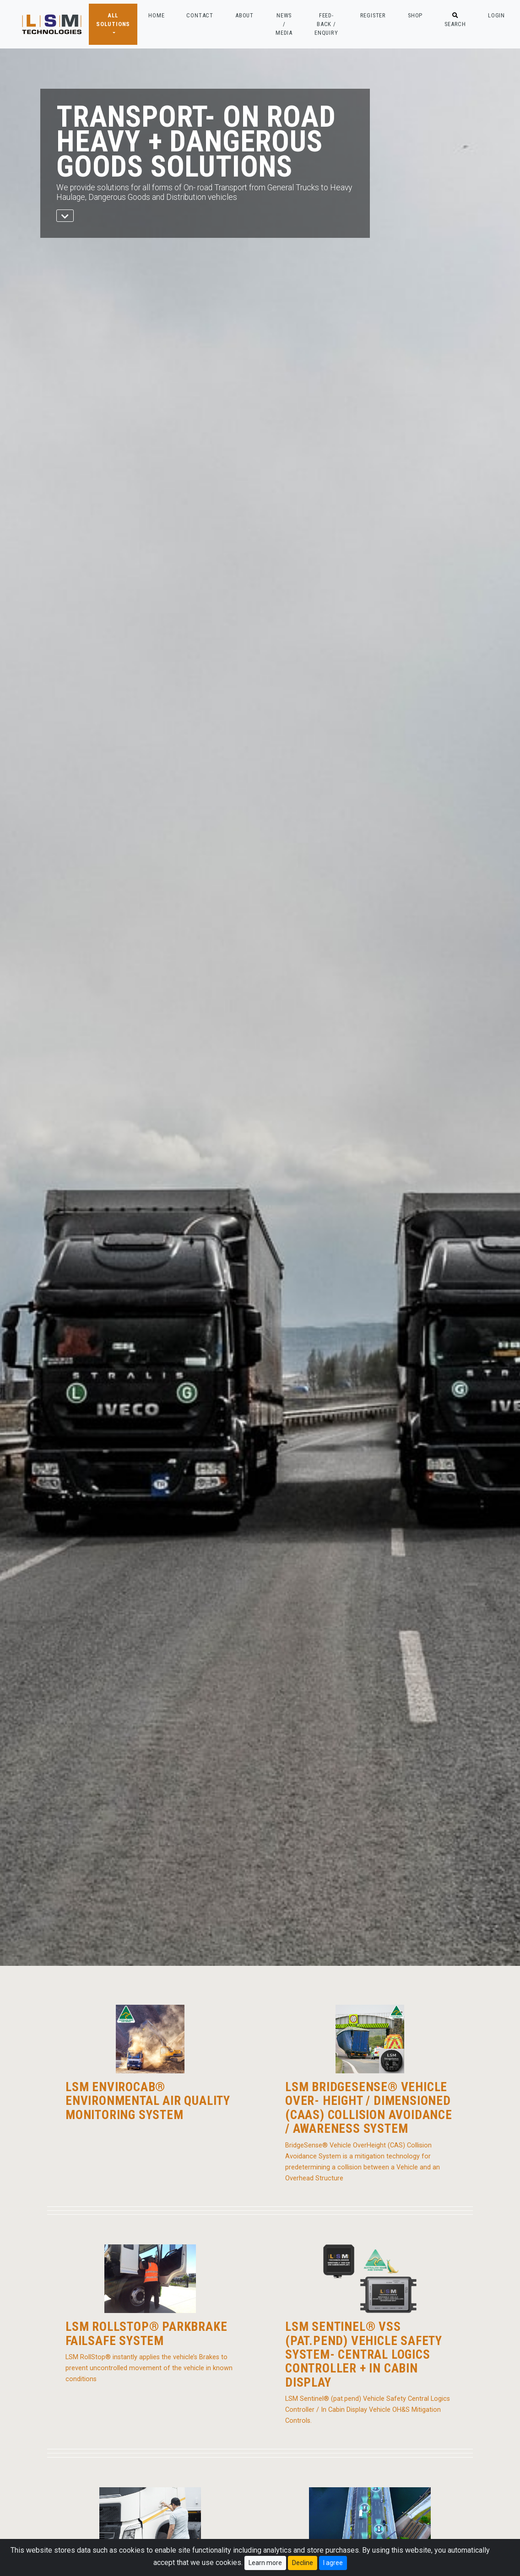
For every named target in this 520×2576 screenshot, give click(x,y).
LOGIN (496, 15)
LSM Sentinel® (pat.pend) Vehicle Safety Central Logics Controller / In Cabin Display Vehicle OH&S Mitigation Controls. (367, 2410)
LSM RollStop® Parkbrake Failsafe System (146, 2333)
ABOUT (244, 15)
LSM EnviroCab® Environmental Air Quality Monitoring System (147, 2101)
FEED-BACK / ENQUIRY (326, 24)
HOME (156, 15)
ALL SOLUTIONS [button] (113, 19)
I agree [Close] (333, 2562)
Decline (302, 2562)
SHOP (415, 15)
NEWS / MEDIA (284, 24)
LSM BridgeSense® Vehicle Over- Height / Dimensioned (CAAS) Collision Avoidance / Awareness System (368, 2108)
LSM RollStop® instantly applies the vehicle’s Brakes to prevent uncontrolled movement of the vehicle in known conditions (149, 2368)
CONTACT (199, 15)
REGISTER (373, 15)
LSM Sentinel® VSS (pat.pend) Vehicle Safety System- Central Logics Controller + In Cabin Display (363, 2354)
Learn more (265, 2562)
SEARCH (455, 20)
